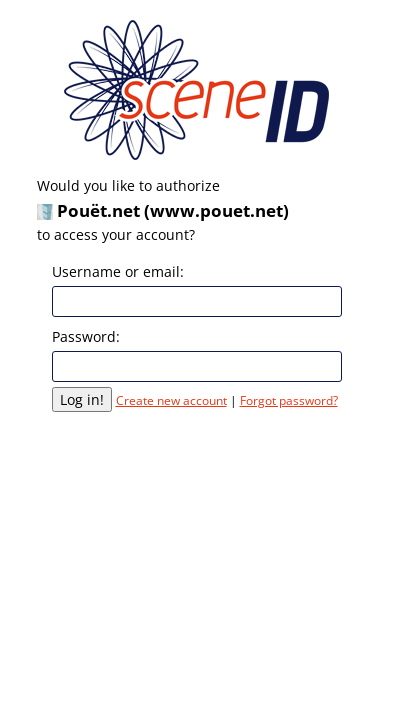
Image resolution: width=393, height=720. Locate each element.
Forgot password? (289, 400)
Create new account (171, 400)
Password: (86, 336)
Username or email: (118, 271)
